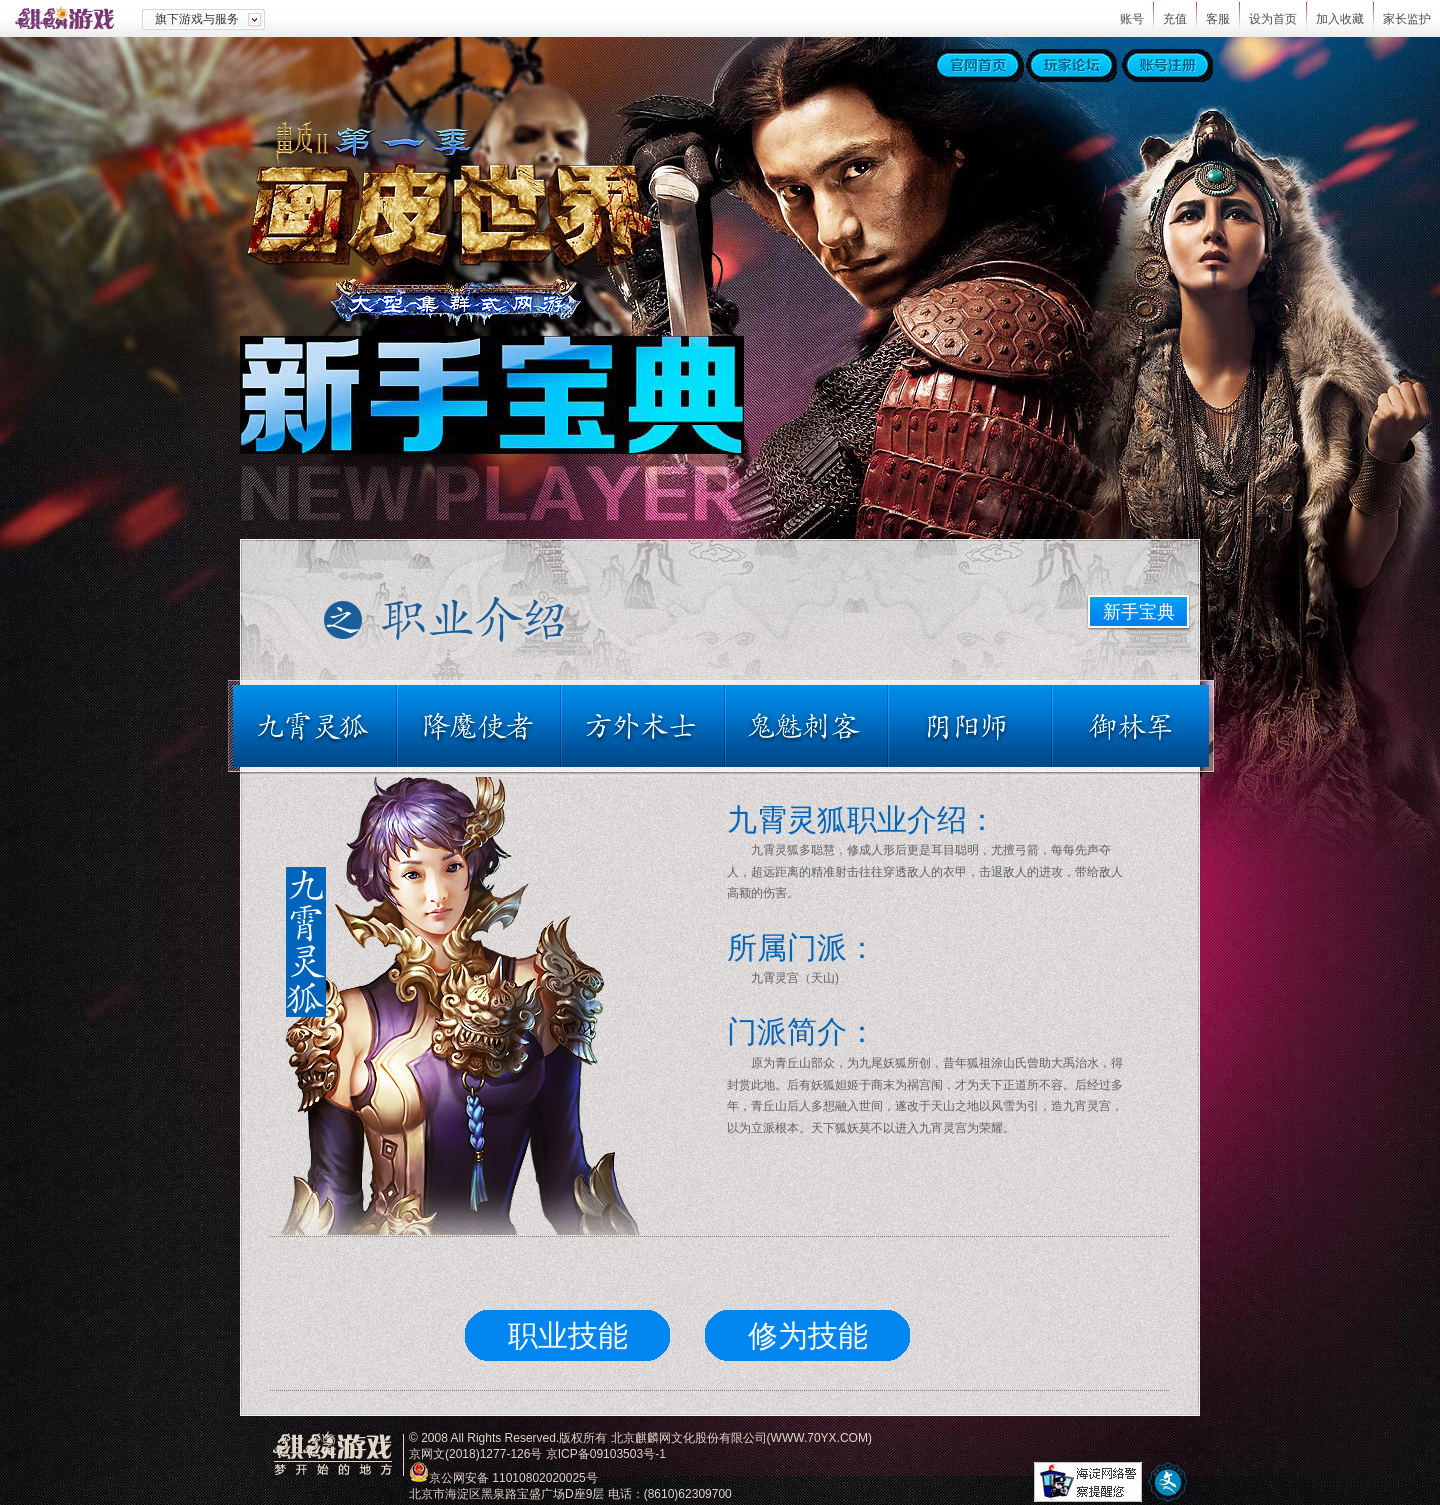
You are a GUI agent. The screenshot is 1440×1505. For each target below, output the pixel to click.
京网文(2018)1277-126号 (475, 1454)
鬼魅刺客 (807, 726)
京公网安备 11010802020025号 (513, 1478)
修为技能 (808, 1335)
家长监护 (1407, 19)
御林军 (1126, 726)
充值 (1175, 19)
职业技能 (568, 1335)
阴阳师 (971, 726)
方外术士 (644, 726)
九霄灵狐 (319, 726)
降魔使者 (480, 726)
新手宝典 (1139, 612)
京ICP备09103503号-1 (606, 1454)
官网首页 (978, 65)
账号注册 (1167, 65)
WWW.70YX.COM (819, 1438)
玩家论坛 (1071, 65)
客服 (1218, 19)
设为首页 (1273, 19)
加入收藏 (1340, 19)
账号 (1132, 19)
